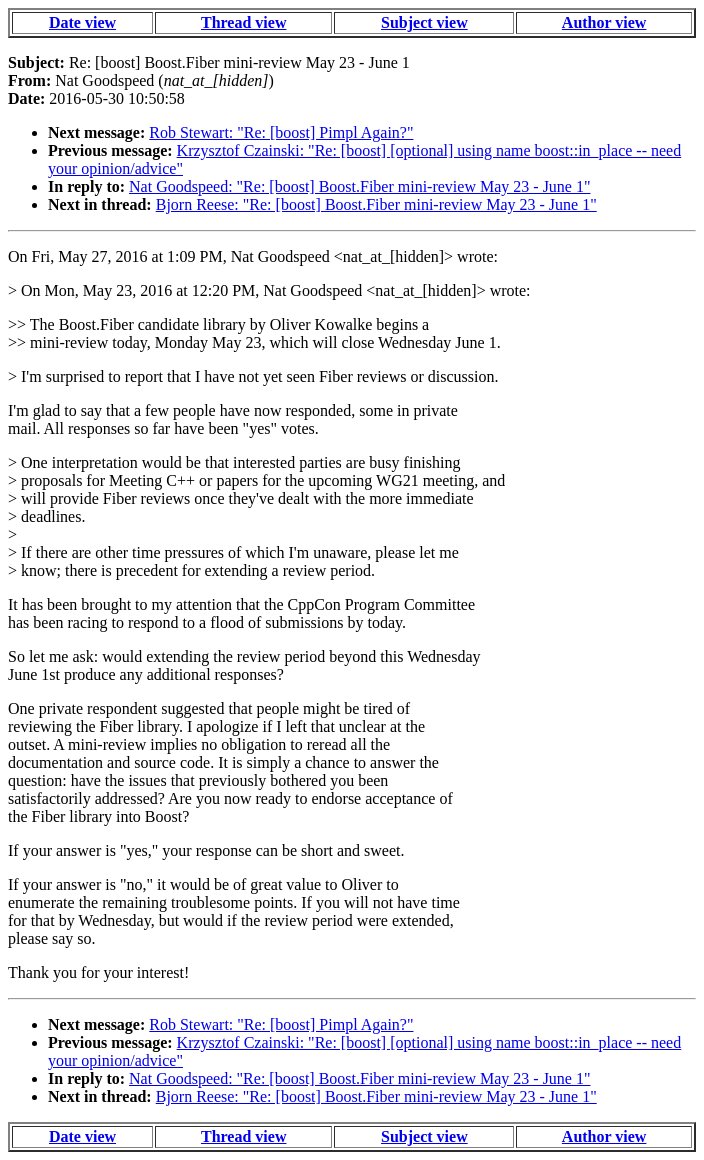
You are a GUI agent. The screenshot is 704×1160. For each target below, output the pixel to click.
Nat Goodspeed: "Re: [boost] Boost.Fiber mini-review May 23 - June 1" (359, 186)
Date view (82, 22)
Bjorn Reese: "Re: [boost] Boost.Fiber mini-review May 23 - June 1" (376, 204)
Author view (604, 22)
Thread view (243, 22)
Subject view (424, 22)
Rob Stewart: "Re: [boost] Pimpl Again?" (281, 132)
